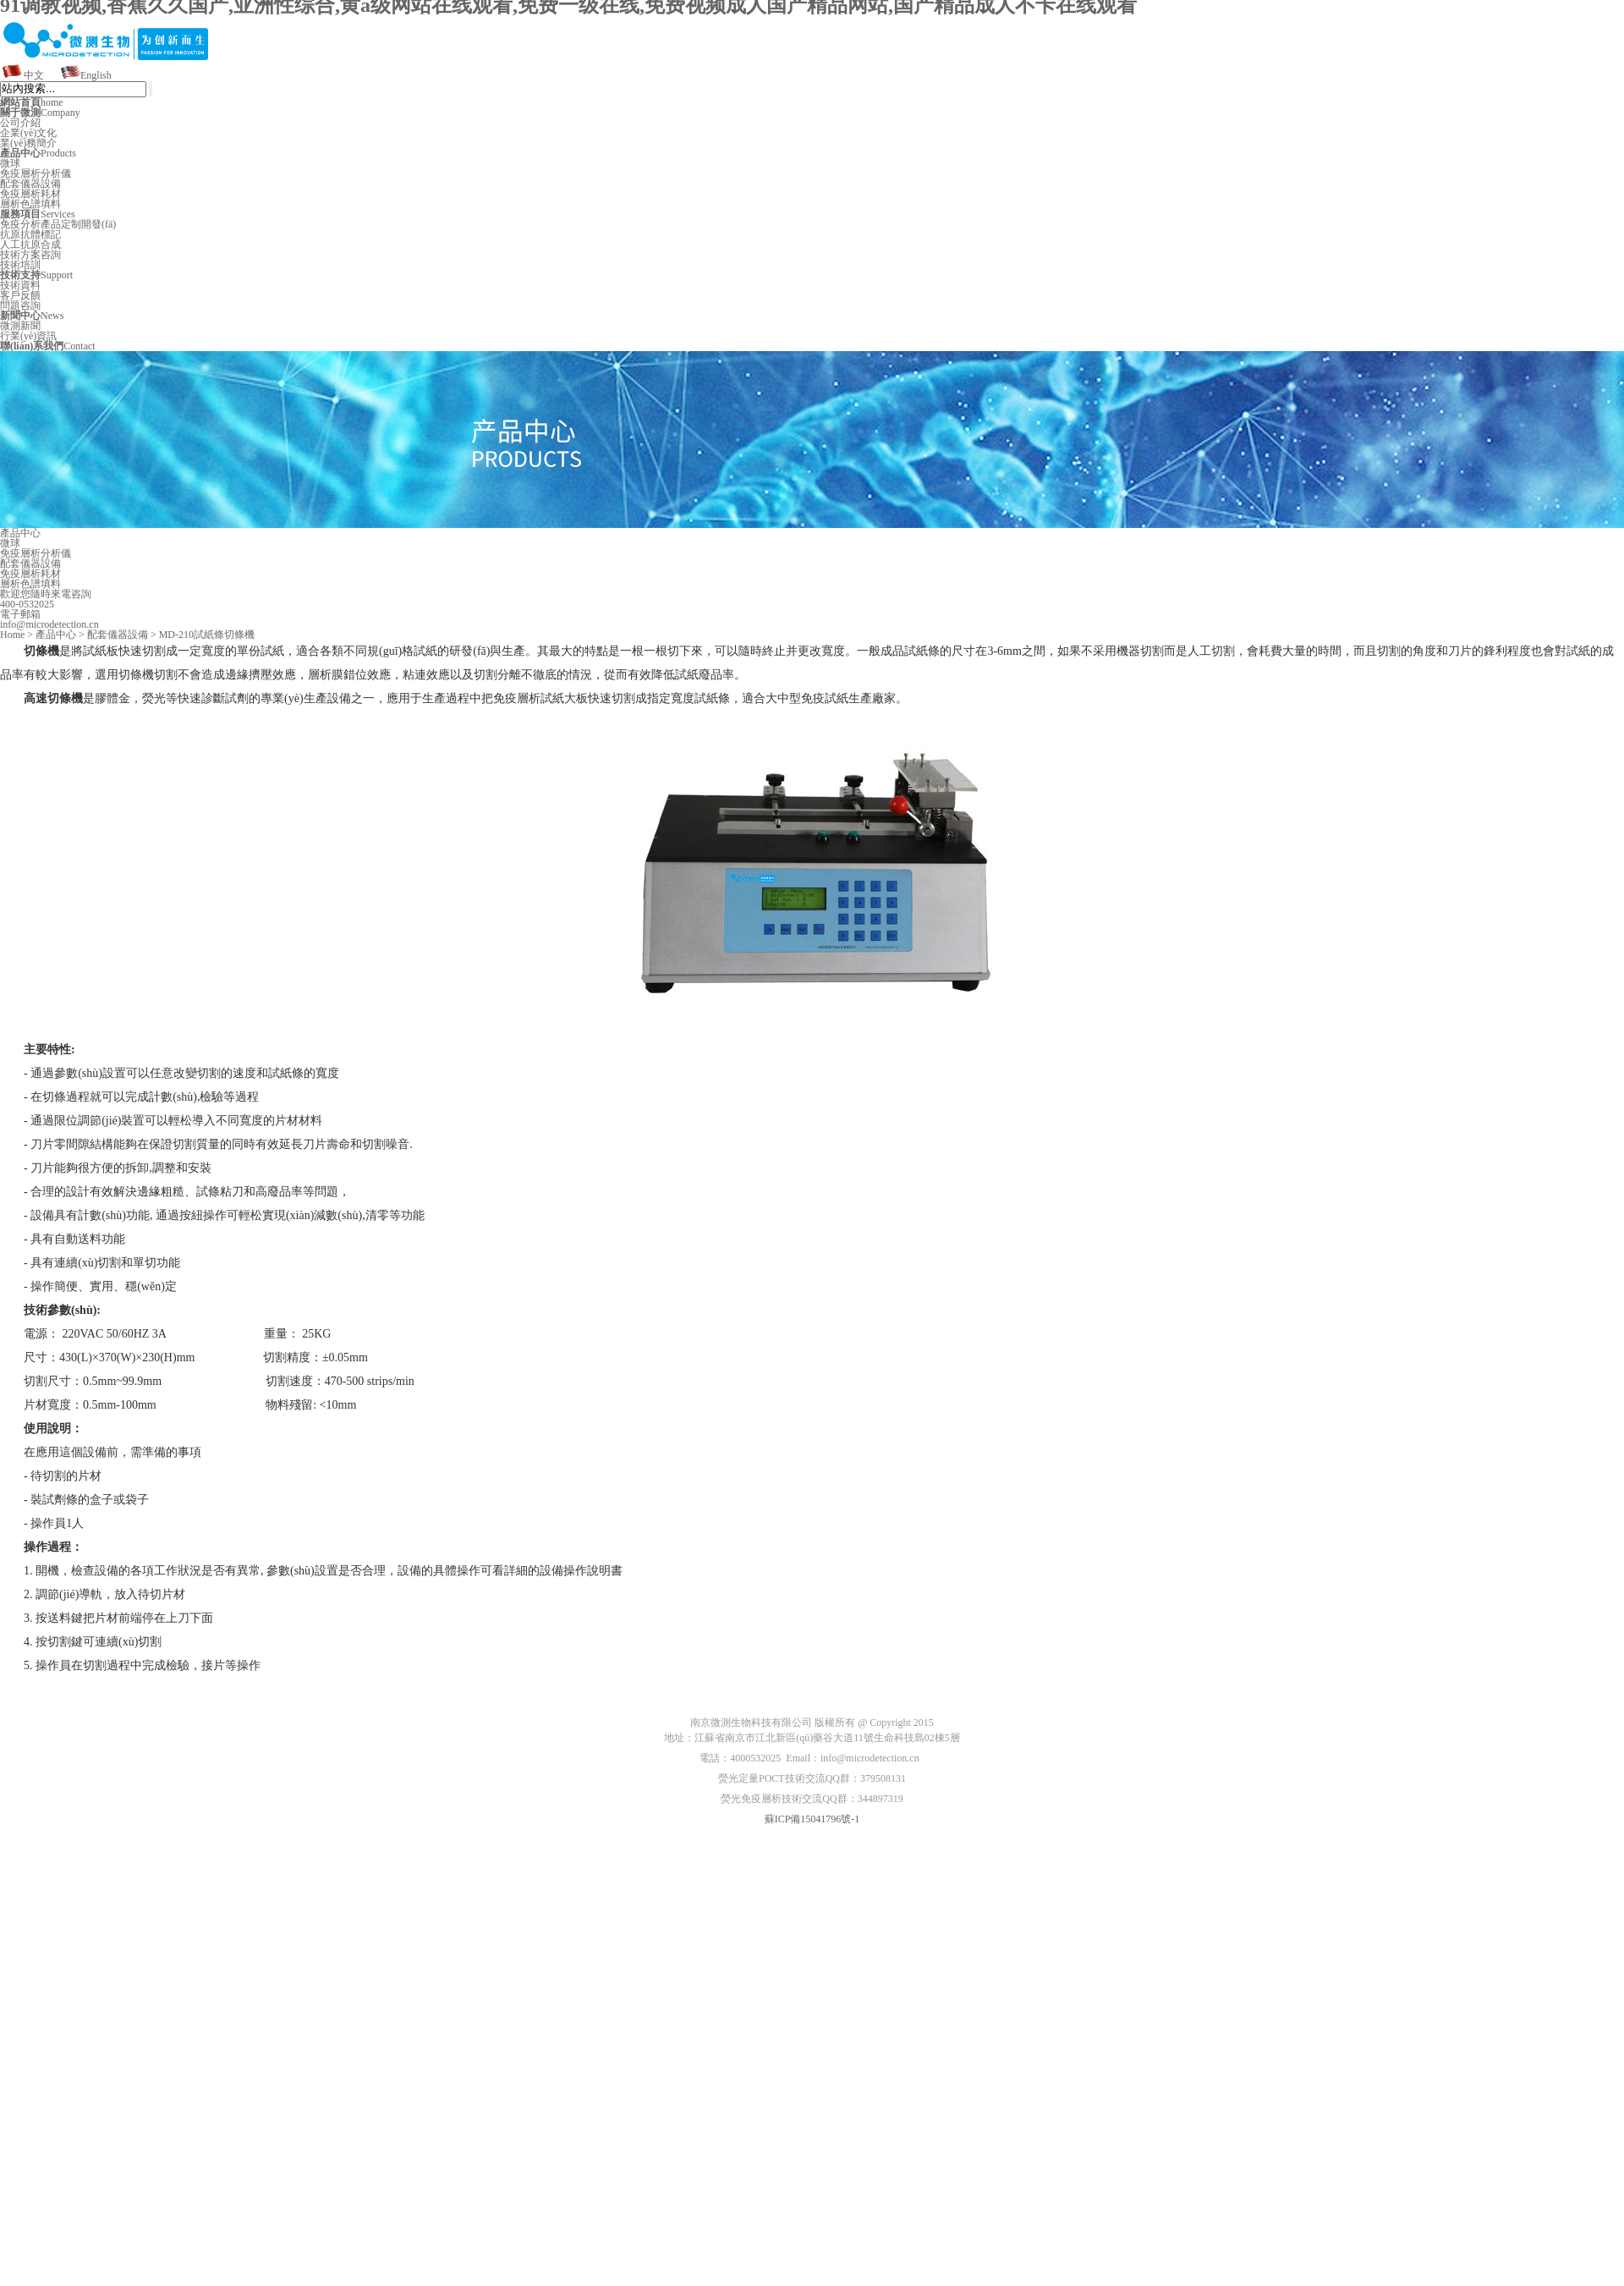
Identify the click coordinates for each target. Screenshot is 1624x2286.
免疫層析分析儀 (35, 173)
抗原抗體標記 (30, 234)
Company (40, 112)
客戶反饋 (20, 295)
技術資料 (20, 285)
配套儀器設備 (30, 184)
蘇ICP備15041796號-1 (812, 1819)
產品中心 (56, 634)
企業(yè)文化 (28, 133)
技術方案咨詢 (30, 255)
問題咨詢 (20, 305)
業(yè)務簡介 (28, 143)
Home (12, 634)
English (96, 75)
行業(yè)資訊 (28, 336)
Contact (48, 346)
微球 (10, 163)
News (31, 315)
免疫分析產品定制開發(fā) (58, 224)
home (31, 102)
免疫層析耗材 (30, 194)
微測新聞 (20, 326)
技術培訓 (20, 265)
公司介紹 (20, 123)
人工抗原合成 (30, 244)
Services (37, 214)
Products (38, 153)
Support (36, 275)
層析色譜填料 (30, 204)
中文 (34, 75)
